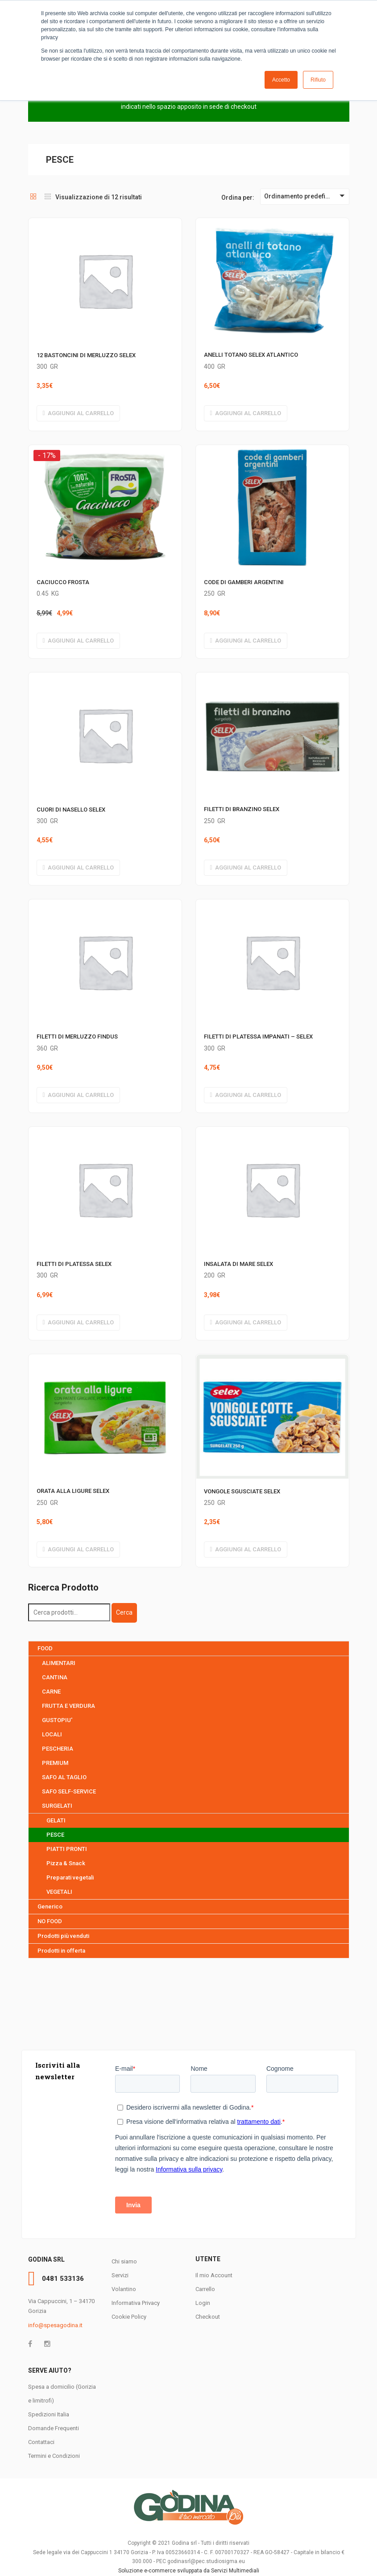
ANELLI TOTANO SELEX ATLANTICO (251, 354)
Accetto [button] (281, 80)
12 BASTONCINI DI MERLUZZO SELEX (86, 355)
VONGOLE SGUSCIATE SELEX (242, 1491)
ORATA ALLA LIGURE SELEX (73, 1491)
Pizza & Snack (65, 1863)
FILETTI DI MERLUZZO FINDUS (77, 1036)
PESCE (55, 1834)
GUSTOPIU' (57, 1720)
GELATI (56, 1820)
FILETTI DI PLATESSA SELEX (74, 1264)
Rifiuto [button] (318, 80)
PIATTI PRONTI (66, 1849)
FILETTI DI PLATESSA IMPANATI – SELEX (258, 1036)
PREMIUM (55, 1763)
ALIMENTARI (58, 1663)
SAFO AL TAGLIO (64, 1777)
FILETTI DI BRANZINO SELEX (241, 809)
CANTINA (54, 1677)
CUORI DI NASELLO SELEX (71, 809)
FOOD (45, 1648)
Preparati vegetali (70, 1877)
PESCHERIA (57, 1748)
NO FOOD (49, 1921)
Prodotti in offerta (61, 1950)
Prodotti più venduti (63, 1936)
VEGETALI (59, 1891)
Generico (49, 1906)
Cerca (124, 1612)
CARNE (51, 1691)
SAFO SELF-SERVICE (69, 1791)
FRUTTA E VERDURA (68, 1705)
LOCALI (52, 1734)
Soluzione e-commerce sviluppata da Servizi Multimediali (188, 2571)
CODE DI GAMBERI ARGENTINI (244, 582)
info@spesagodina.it (55, 2325)
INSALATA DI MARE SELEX (238, 1264)
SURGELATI (57, 1805)
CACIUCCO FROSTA (63, 582)
